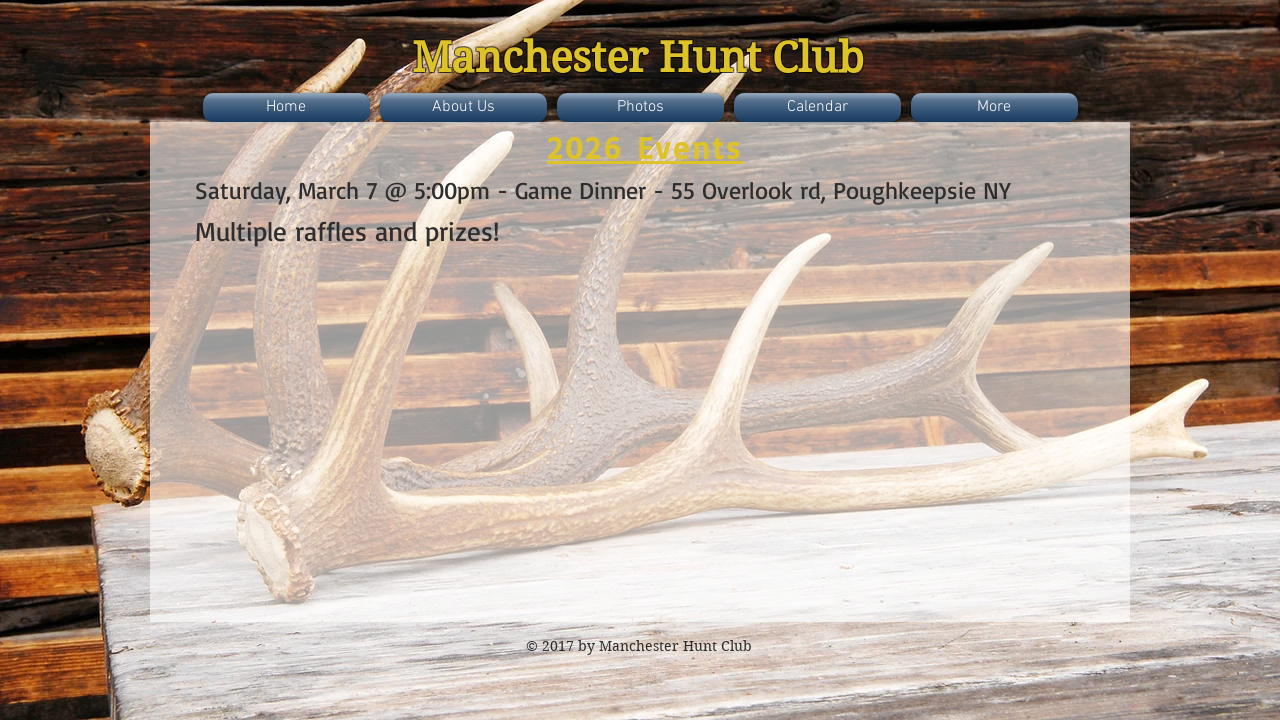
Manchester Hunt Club (638, 57)
